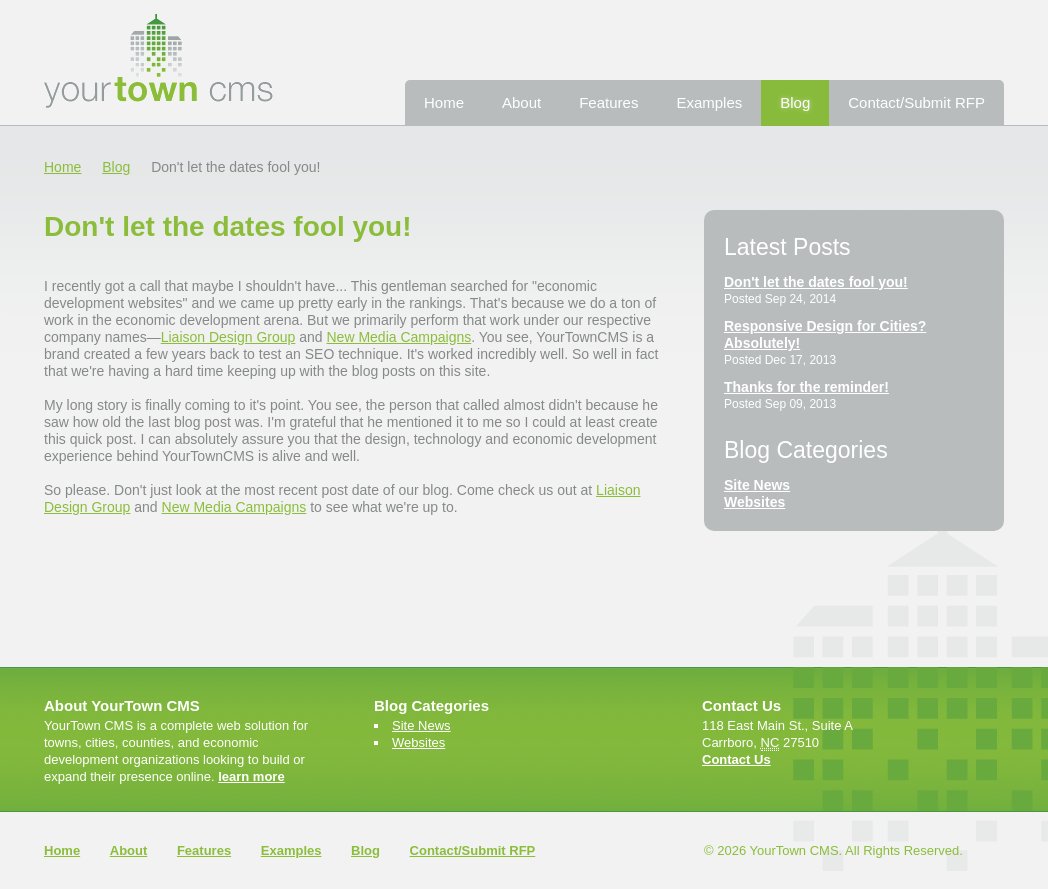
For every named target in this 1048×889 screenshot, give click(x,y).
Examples (709, 102)
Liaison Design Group (228, 337)
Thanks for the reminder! (806, 387)
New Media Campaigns (399, 337)
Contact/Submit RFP (916, 102)
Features (608, 102)
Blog (795, 102)
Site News (757, 485)
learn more (251, 776)
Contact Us (736, 759)
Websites (754, 502)
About (521, 102)
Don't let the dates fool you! (816, 282)
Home (444, 102)
